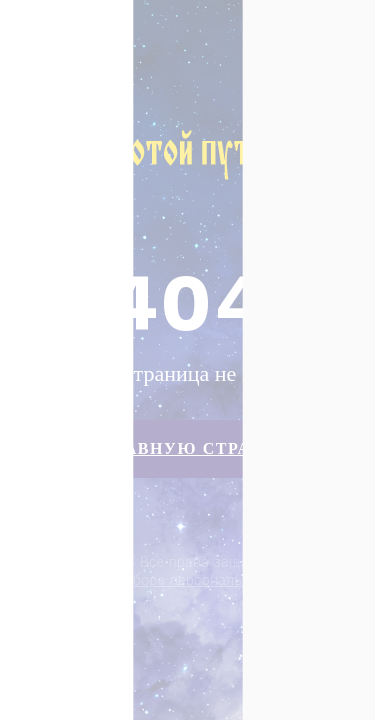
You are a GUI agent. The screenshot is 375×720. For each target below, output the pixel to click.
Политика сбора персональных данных (189, 580)
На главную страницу (187, 448)
